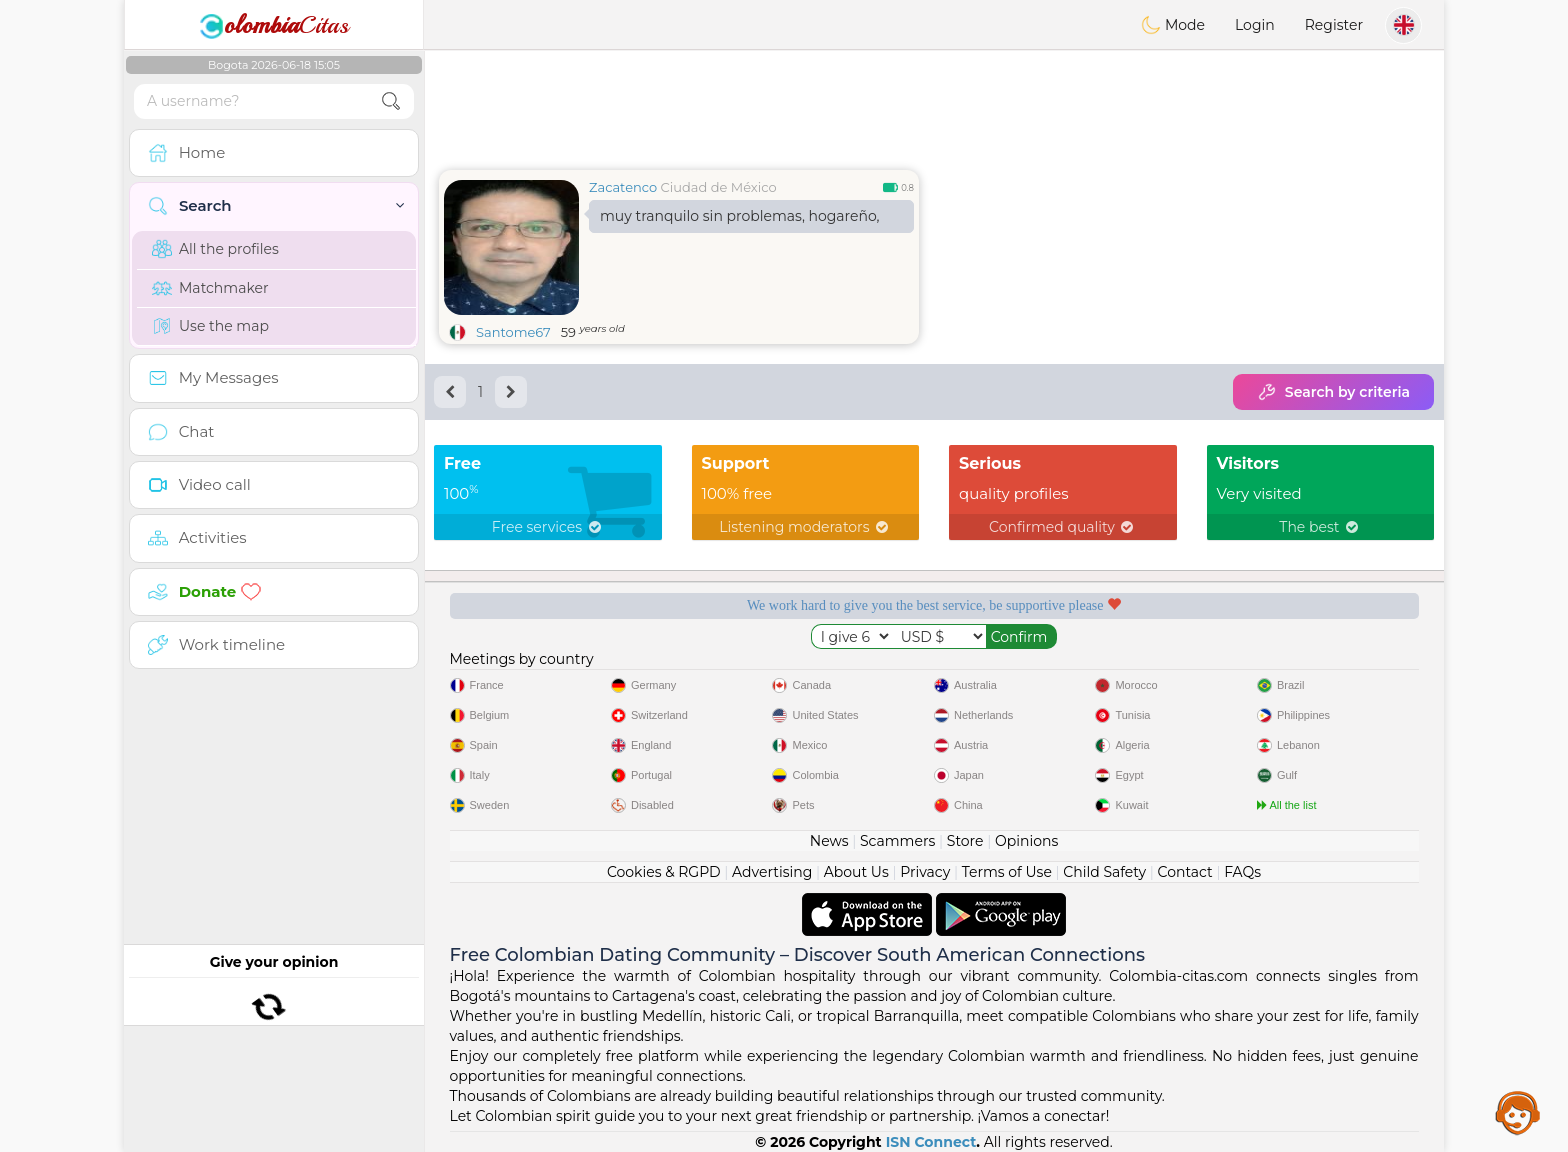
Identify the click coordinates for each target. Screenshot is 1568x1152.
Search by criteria (1333, 392)
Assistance (1518, 1112)
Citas (274, 25)
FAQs (1242, 872)
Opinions (1026, 841)
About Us (856, 872)
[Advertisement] (934, 105)
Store (965, 841)
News (829, 841)
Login (1255, 25)
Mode (1173, 25)
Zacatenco (623, 187)
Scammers (897, 841)
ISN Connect (931, 1142)
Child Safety (1104, 872)
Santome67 (513, 332)
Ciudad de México (719, 187)
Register (1334, 25)
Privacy (925, 872)
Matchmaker (210, 288)
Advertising (772, 872)
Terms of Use (1007, 872)
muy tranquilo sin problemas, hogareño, (740, 216)
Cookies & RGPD (664, 872)
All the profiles (215, 249)
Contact (1185, 872)
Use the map (210, 326)
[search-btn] (391, 101)
